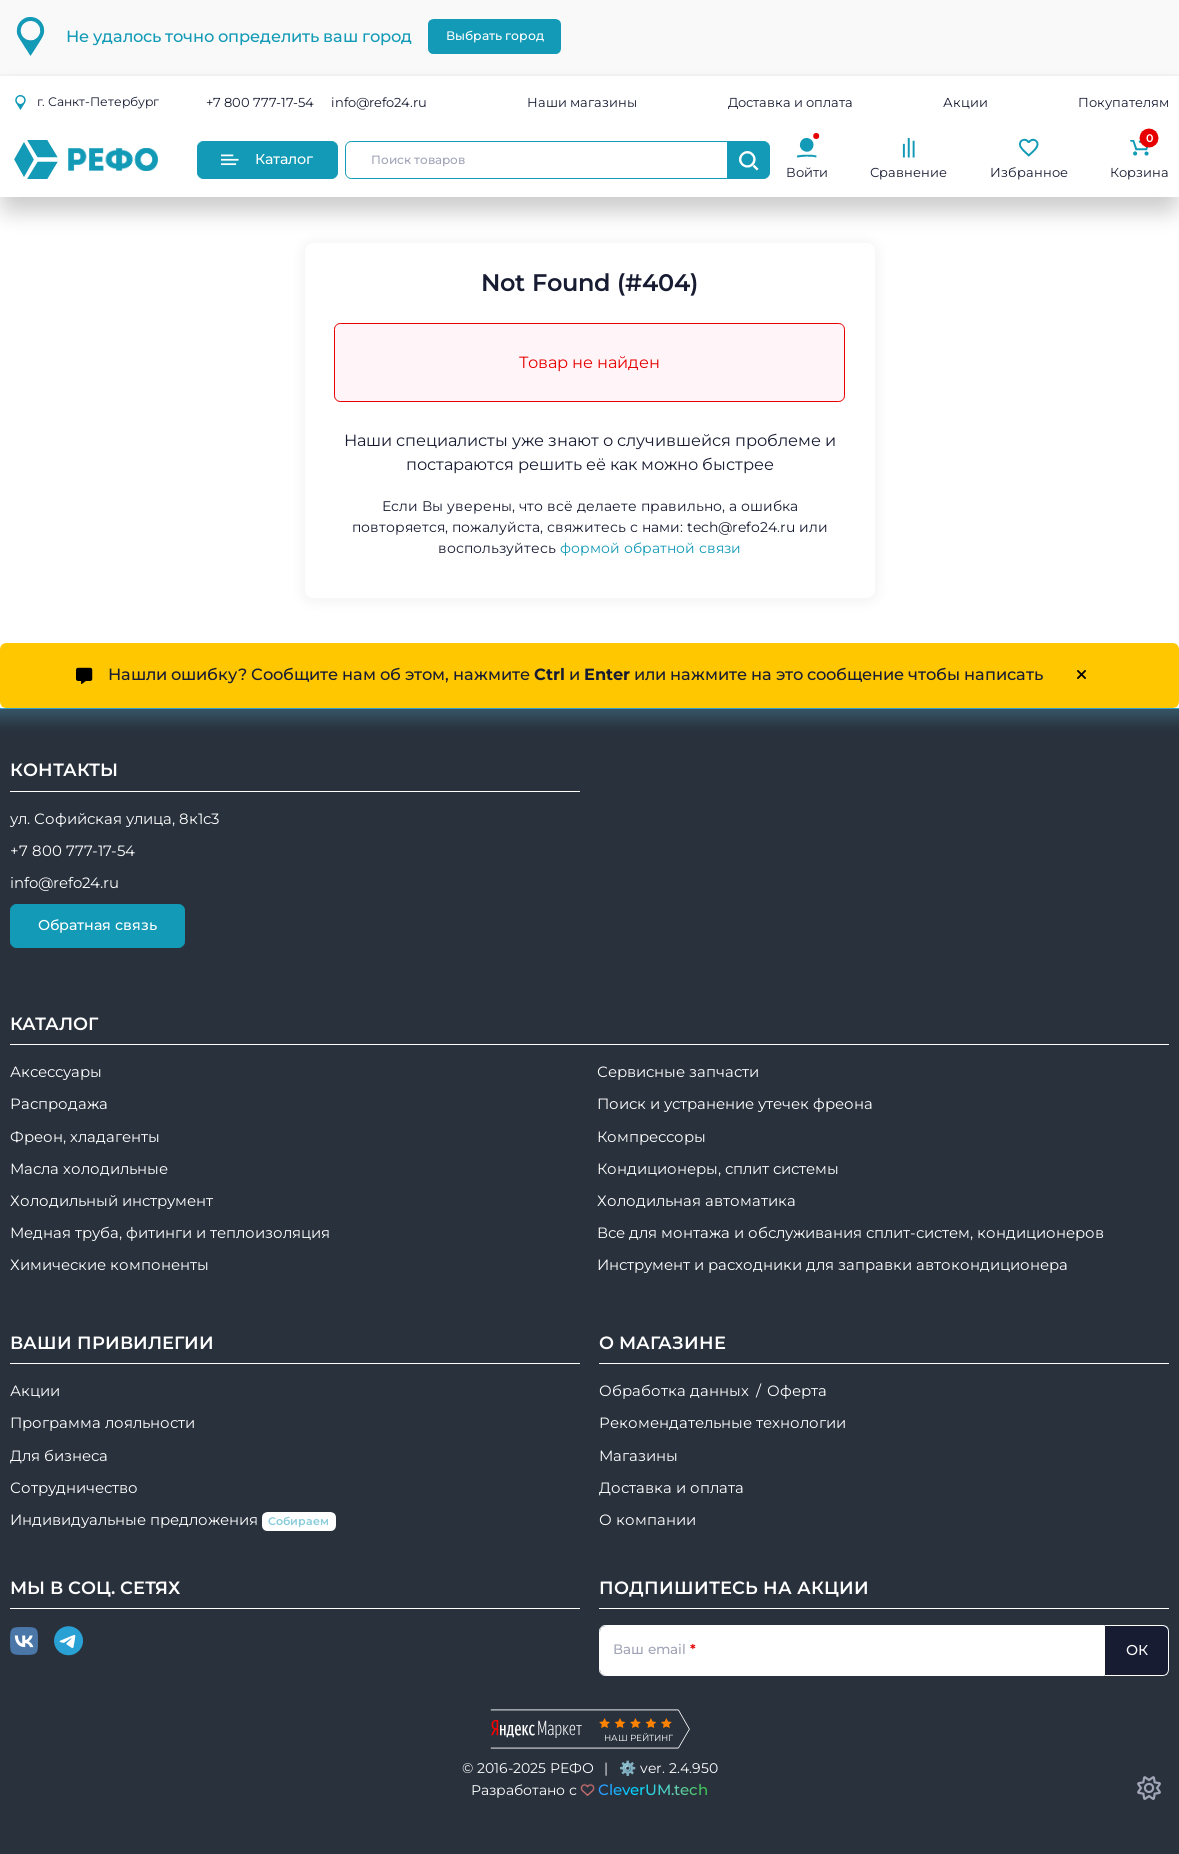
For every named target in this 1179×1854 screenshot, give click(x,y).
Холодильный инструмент (111, 1201)
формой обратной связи (650, 548)
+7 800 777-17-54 (260, 102)
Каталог (267, 159)
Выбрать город (495, 35)
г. (86, 101)
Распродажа (59, 1104)
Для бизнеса (59, 1456)
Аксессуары (56, 1072)
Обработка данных (674, 1391)
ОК (1137, 1650)
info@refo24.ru (379, 102)
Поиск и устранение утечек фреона (735, 1104)
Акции (965, 102)
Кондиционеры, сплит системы (718, 1169)
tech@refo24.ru (741, 527)
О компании (647, 1520)
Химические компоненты (109, 1265)
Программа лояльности (102, 1423)
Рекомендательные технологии (722, 1423)
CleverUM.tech (653, 1789)
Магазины (638, 1456)
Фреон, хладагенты (85, 1137)
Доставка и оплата (790, 102)
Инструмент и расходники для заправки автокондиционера (832, 1265)
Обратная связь (97, 925)
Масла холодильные (89, 1169)
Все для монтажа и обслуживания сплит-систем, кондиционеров (850, 1233)
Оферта (797, 1391)
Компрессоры (651, 1137)
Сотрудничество (74, 1488)
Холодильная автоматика (696, 1201)
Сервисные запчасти (678, 1072)
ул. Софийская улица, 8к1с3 (114, 819)
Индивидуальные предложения (173, 1521)
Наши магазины (582, 102)
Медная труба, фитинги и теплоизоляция (170, 1233)
